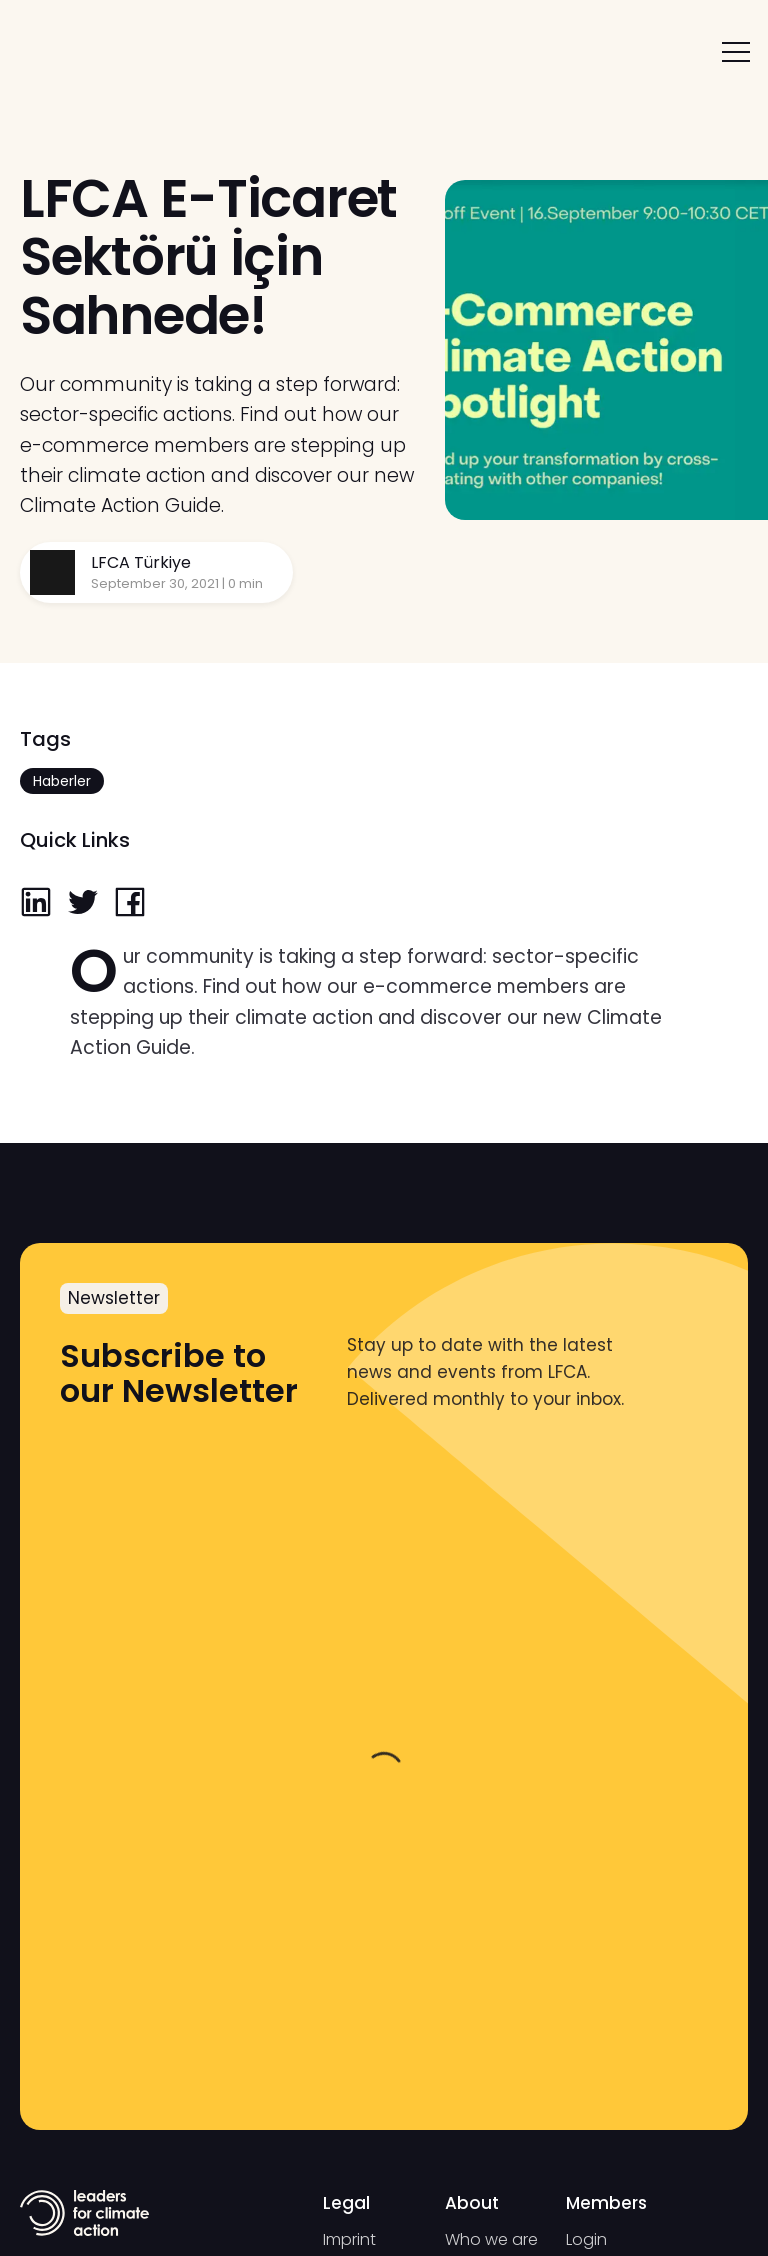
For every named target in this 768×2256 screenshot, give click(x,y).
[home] (83, 52)
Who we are (491, 2239)
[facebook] (130, 904)
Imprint (349, 2239)
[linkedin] (36, 904)
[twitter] (83, 904)
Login (586, 2239)
